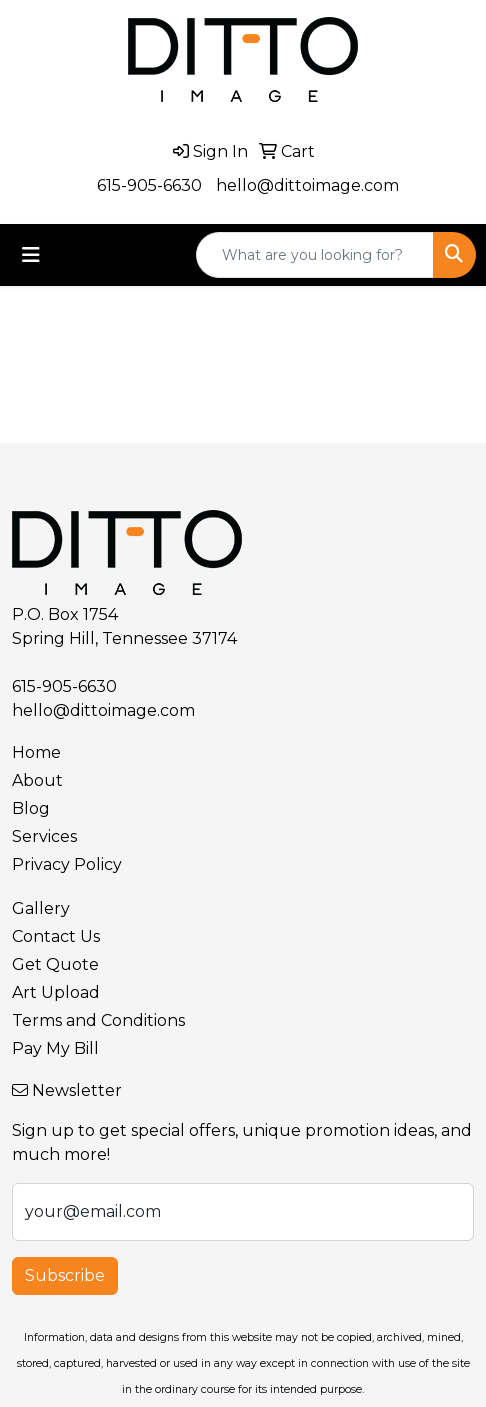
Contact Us (56, 936)
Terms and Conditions (98, 1020)
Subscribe (65, 1275)
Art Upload (56, 992)
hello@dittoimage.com (307, 185)
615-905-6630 (149, 185)
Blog (31, 808)
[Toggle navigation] (31, 255)
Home (36, 752)
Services (44, 836)
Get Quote (55, 964)
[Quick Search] (315, 255)
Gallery (41, 908)
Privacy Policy (67, 864)
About (37, 780)
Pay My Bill (55, 1048)
